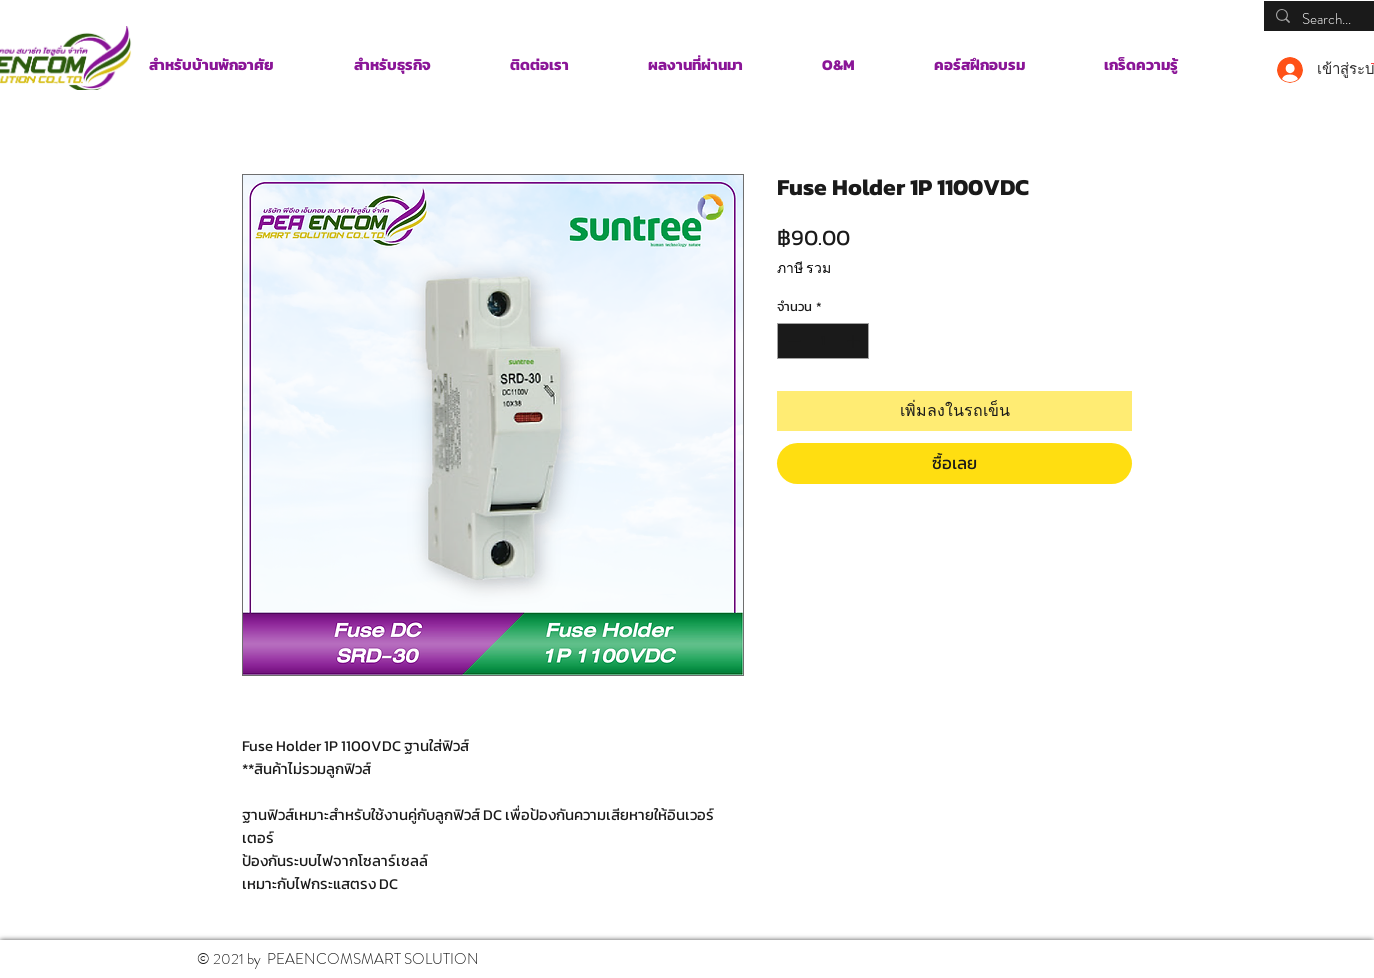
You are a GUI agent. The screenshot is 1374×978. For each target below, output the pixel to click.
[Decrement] (792, 341)
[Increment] (855, 341)
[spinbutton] (823, 341)
